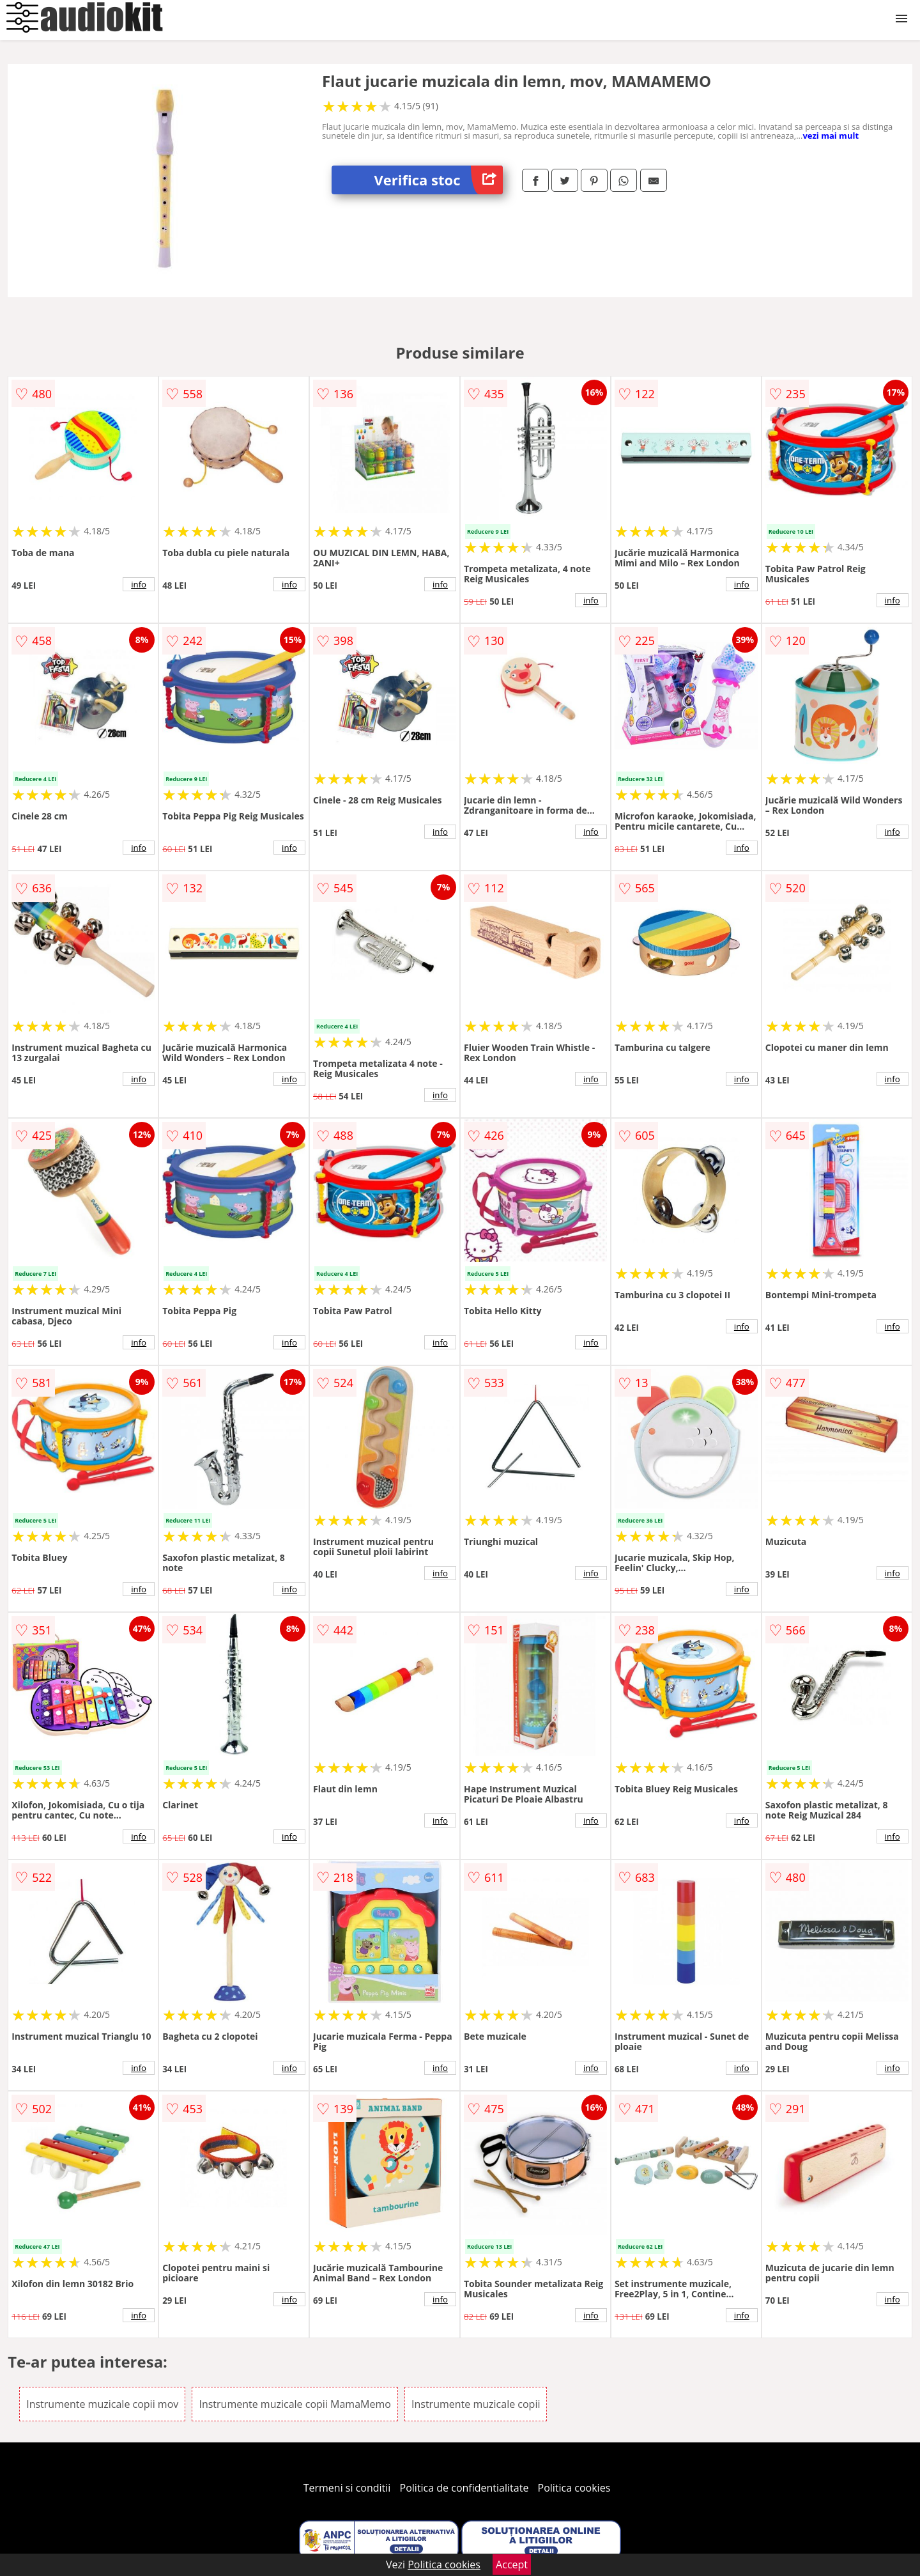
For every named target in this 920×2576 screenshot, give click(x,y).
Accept (512, 2564)
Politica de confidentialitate (464, 2488)
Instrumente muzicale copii (475, 2404)
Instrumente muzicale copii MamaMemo (294, 2404)
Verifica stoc (438, 180)
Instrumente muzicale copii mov (102, 2404)
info (138, 584)
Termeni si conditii (347, 2488)
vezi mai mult (830, 135)
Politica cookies (574, 2488)
